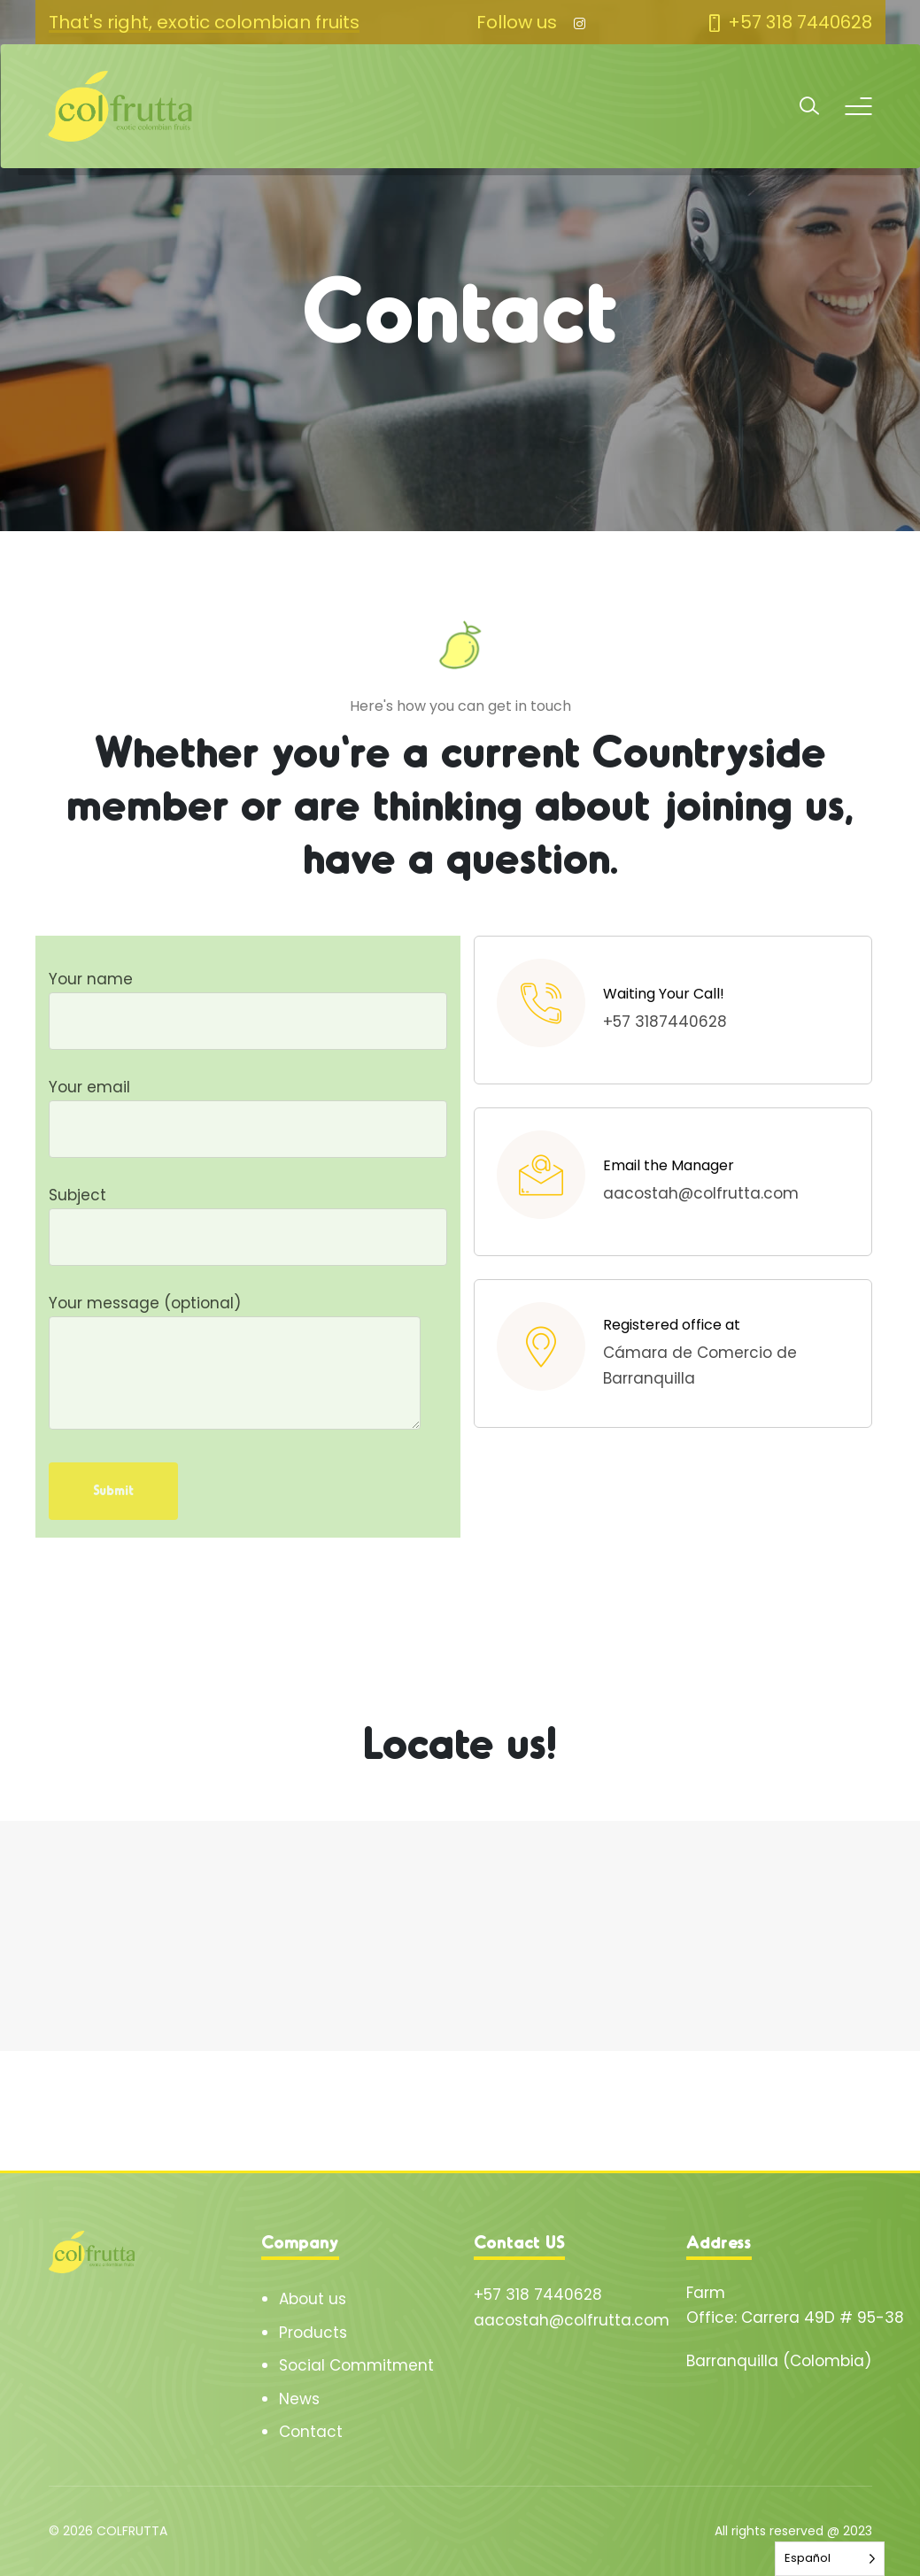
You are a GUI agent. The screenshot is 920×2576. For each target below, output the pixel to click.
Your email (248, 1107)
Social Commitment (356, 2365)
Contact (311, 2431)
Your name (248, 999)
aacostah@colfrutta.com (571, 2320)
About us (312, 2299)
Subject (248, 1215)
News (299, 2399)
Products (313, 2332)
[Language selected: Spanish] (830, 2558)
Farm (705, 2292)
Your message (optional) (235, 1363)
